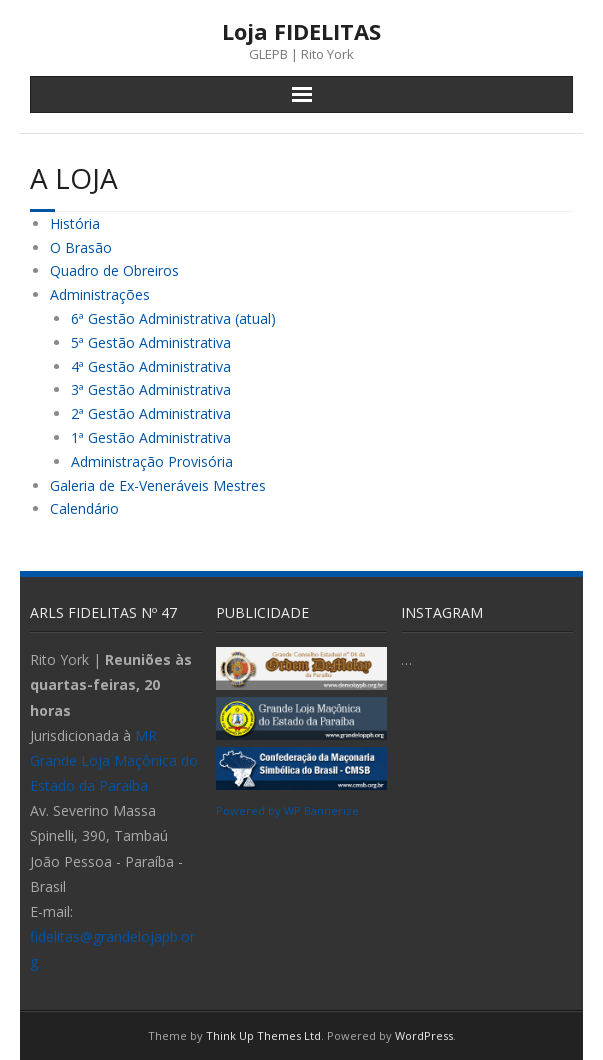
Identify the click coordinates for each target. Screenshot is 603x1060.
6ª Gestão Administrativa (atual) (173, 318)
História (75, 223)
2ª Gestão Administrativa (151, 413)
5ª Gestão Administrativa (151, 342)
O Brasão (81, 247)
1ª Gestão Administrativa (151, 437)
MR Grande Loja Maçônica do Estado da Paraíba (114, 760)
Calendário (84, 508)
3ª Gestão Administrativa (151, 389)
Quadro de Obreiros (114, 270)
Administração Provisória (152, 461)
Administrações (100, 294)
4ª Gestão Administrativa (151, 366)
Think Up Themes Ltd (263, 1035)
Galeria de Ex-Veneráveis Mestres (158, 485)
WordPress (424, 1035)
